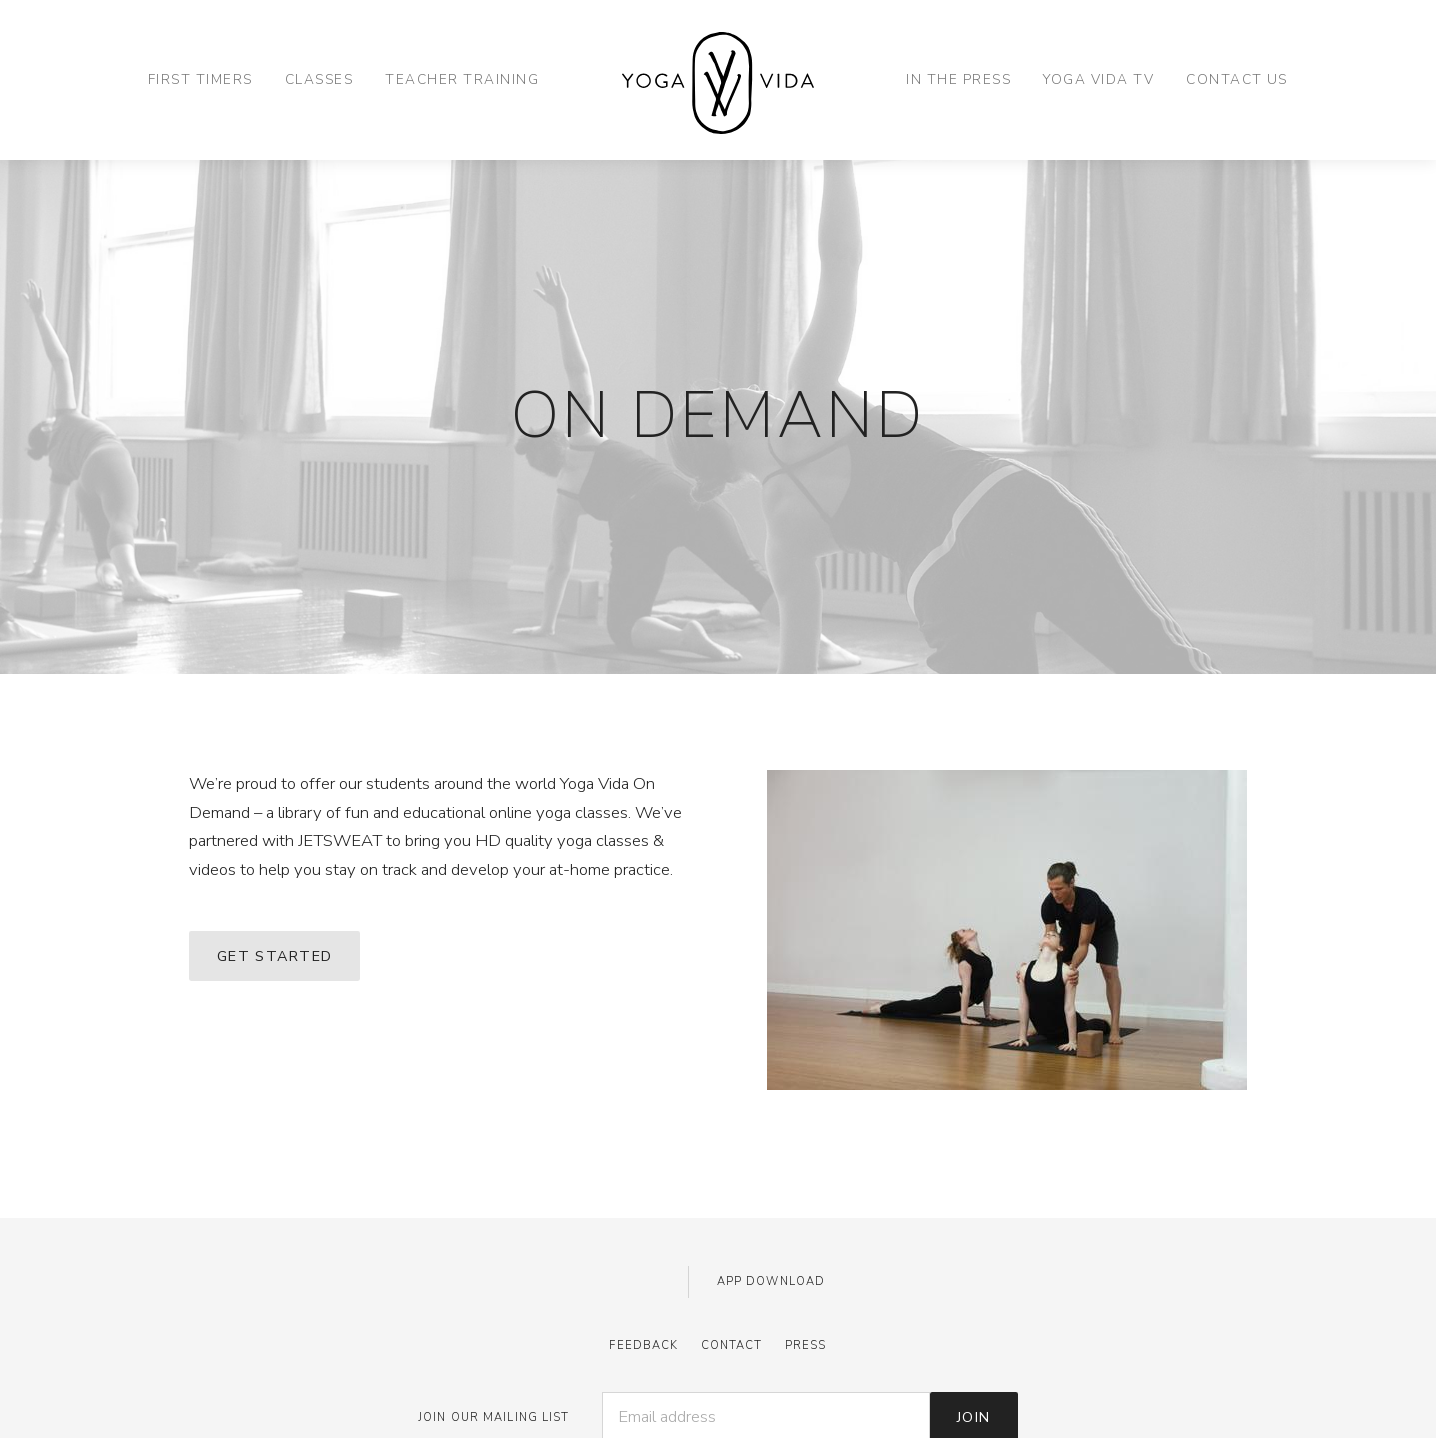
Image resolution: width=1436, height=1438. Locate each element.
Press (806, 1345)
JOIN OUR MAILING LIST (494, 1417)
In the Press (958, 79)
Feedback (643, 1345)
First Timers (200, 79)
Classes (319, 79)
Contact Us (1237, 79)
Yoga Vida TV (1098, 79)
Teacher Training (462, 79)
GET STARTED (275, 956)
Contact (732, 1345)
